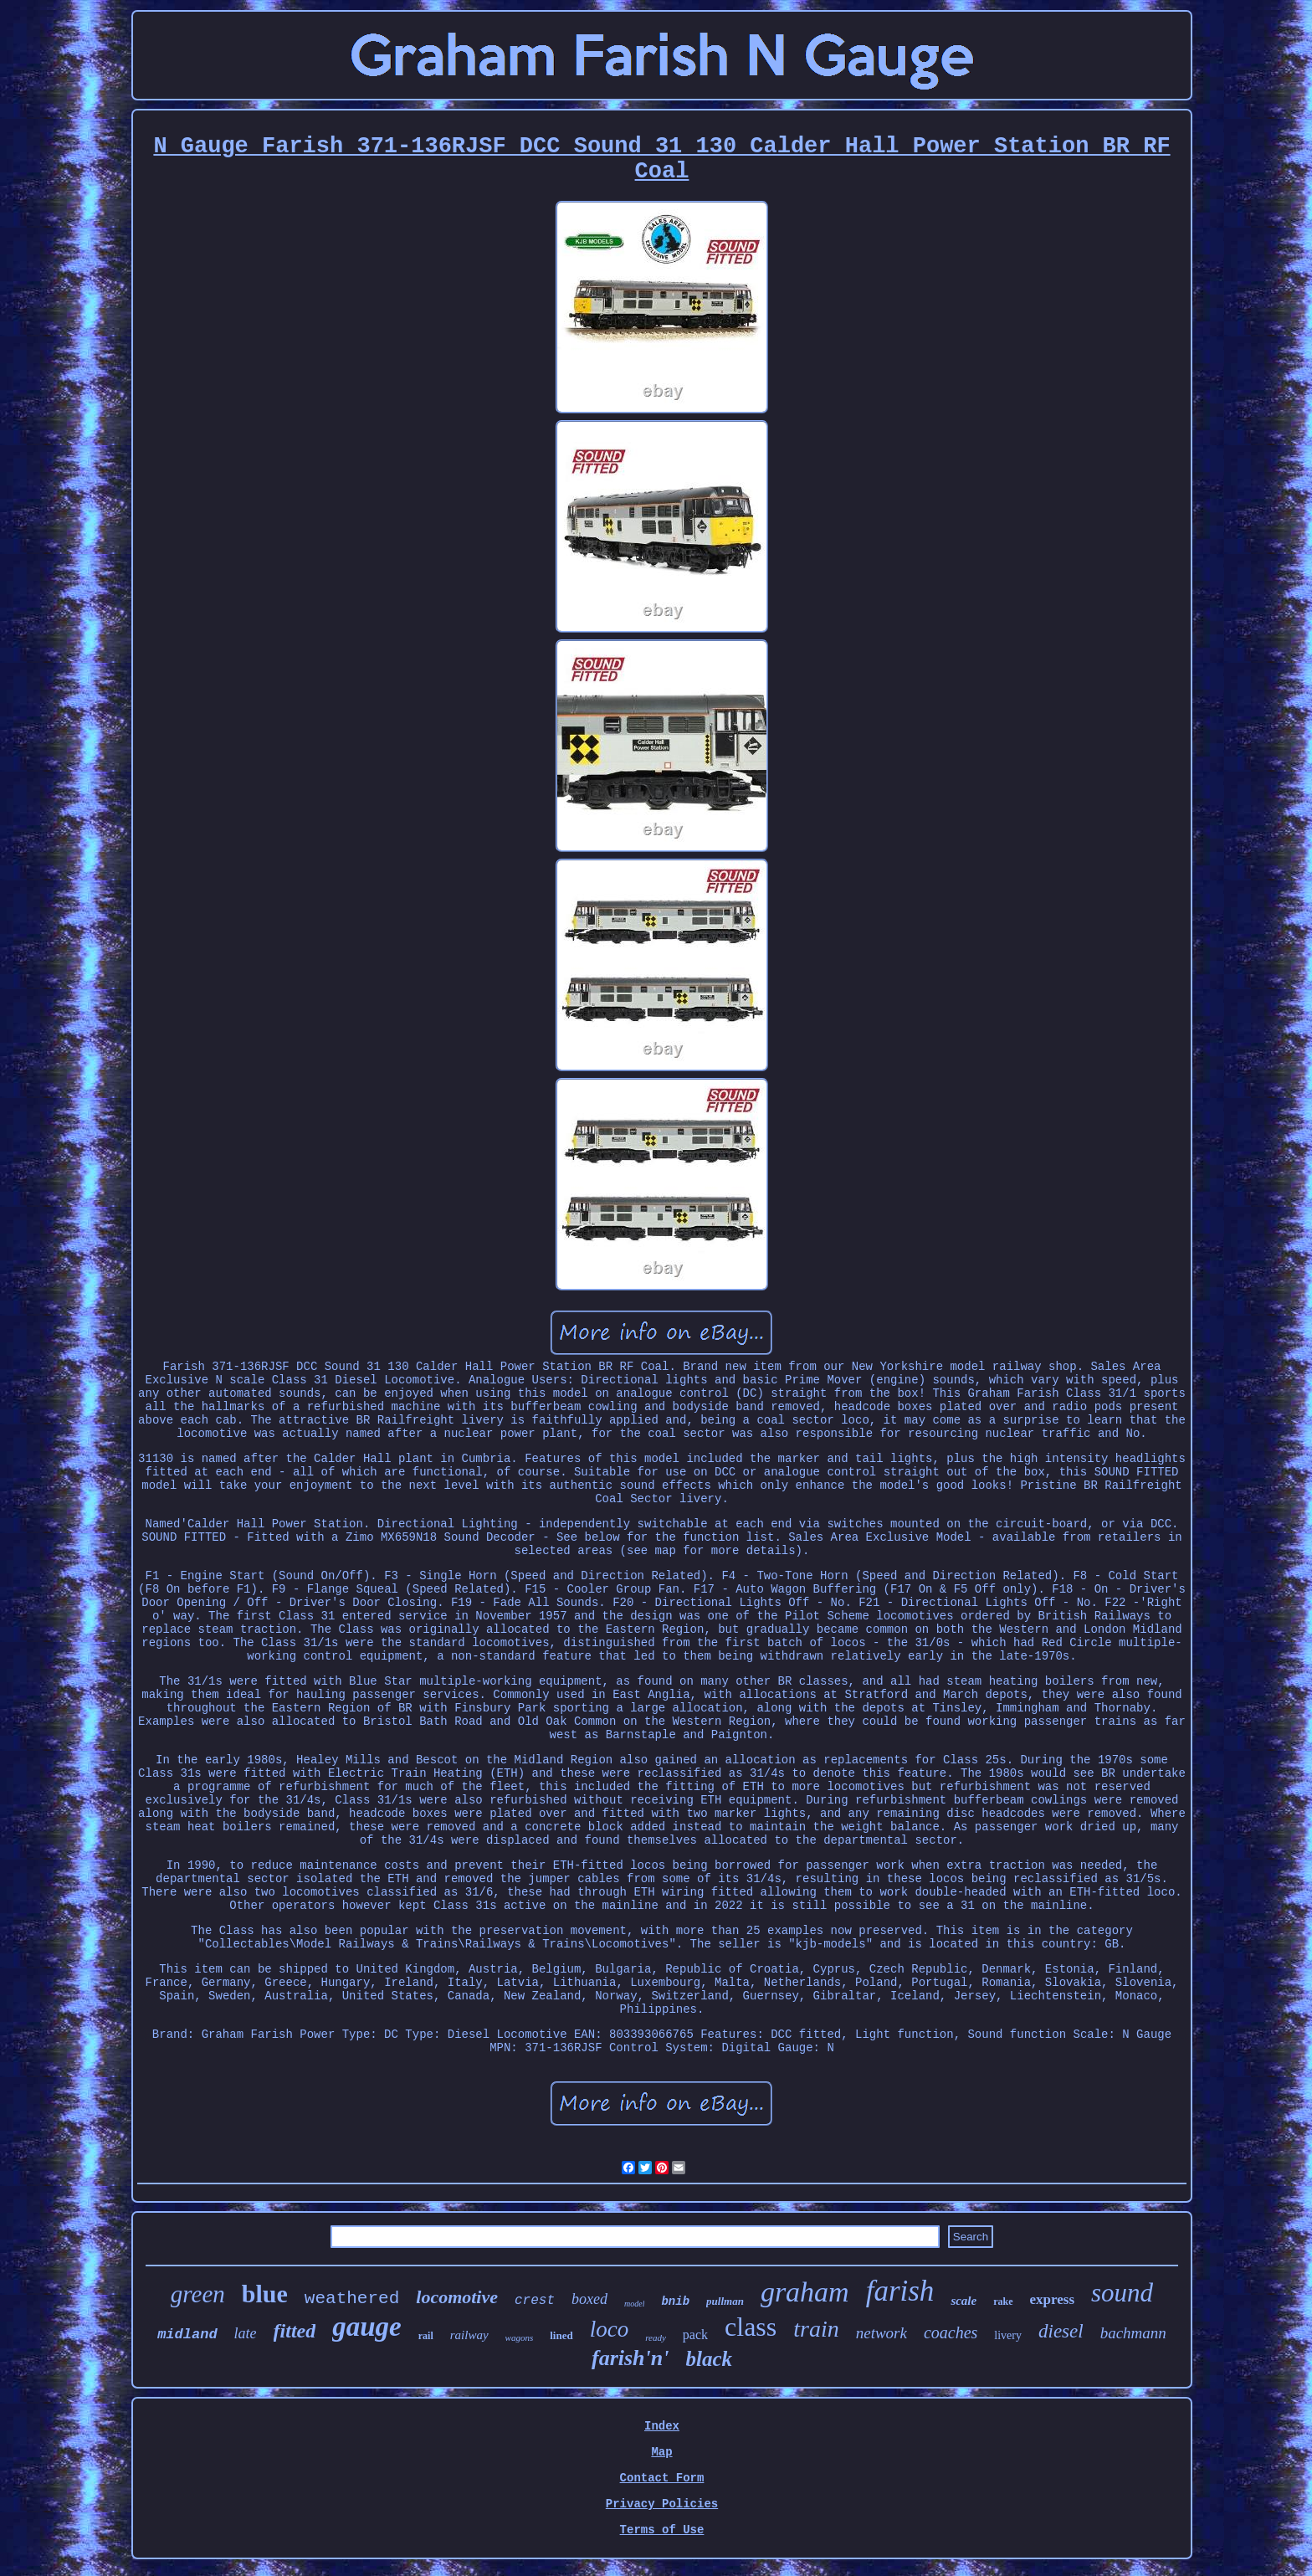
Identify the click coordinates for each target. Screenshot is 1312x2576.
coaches (950, 2332)
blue (265, 2293)
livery (1008, 2335)
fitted (295, 2331)
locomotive (457, 2296)
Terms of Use (662, 2530)
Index (661, 2426)
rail (425, 2336)
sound (1122, 2292)
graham (805, 2291)
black (708, 2359)
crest (535, 2300)
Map (661, 2452)
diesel (1061, 2331)
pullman (725, 2301)
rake (1002, 2301)
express (1052, 2299)
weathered (352, 2298)
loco (609, 2329)
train (815, 2329)
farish (900, 2291)
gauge (367, 2327)
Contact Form (662, 2478)
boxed (589, 2299)
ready (655, 2337)
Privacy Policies (662, 2504)
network (881, 2333)
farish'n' (630, 2358)
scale (963, 2300)
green (198, 2294)
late (245, 2333)
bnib (675, 2301)
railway (469, 2335)
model (634, 2303)
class (750, 2327)
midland (187, 2335)
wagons (519, 2337)
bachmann (1133, 2333)
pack (695, 2334)
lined (561, 2335)
